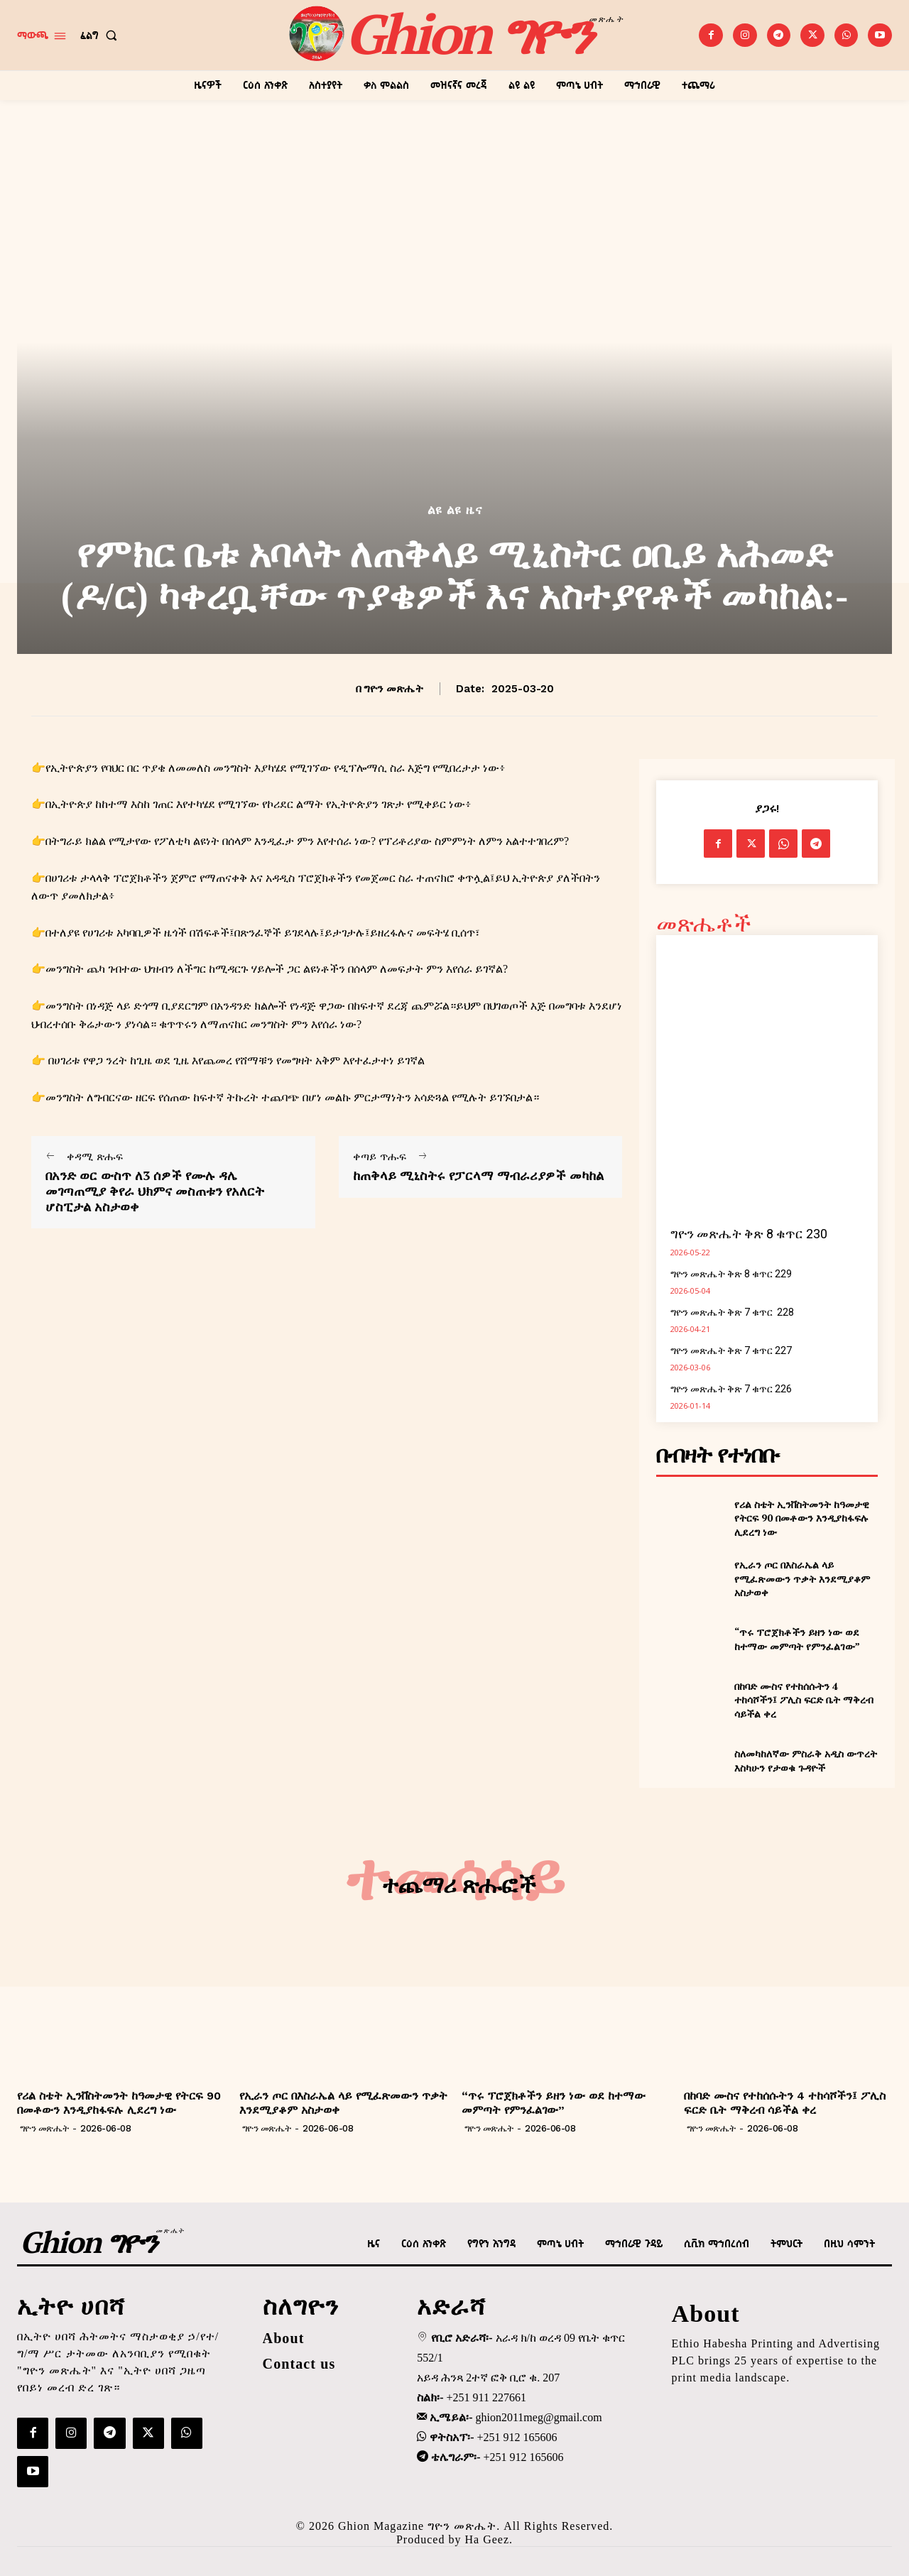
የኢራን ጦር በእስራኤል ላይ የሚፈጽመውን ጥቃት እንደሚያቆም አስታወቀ (802, 1578)
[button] (101, 35)
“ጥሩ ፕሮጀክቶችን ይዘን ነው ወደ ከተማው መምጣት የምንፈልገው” (797, 1639)
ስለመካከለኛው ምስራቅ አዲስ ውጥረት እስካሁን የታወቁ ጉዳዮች (805, 1760)
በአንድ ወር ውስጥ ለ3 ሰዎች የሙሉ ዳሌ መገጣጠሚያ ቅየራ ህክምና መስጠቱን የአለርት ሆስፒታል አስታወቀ (154, 1191)
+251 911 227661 (486, 2397)
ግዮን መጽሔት (393, 688)
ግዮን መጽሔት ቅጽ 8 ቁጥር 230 (748, 1233)
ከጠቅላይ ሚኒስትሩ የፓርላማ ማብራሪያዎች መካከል (478, 1176)
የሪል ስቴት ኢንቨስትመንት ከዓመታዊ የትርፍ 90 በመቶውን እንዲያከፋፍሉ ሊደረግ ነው (801, 1518)
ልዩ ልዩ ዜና (455, 510)
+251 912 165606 (517, 2437)
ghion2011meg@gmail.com (539, 2417)
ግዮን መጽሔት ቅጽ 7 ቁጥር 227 (731, 1350)
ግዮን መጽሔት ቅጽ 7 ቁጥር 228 (732, 1312)
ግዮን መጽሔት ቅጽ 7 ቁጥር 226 (731, 1389)
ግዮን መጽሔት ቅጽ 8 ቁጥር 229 (731, 1273)
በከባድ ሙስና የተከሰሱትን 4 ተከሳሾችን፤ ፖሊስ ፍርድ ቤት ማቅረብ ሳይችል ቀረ (803, 1699)
